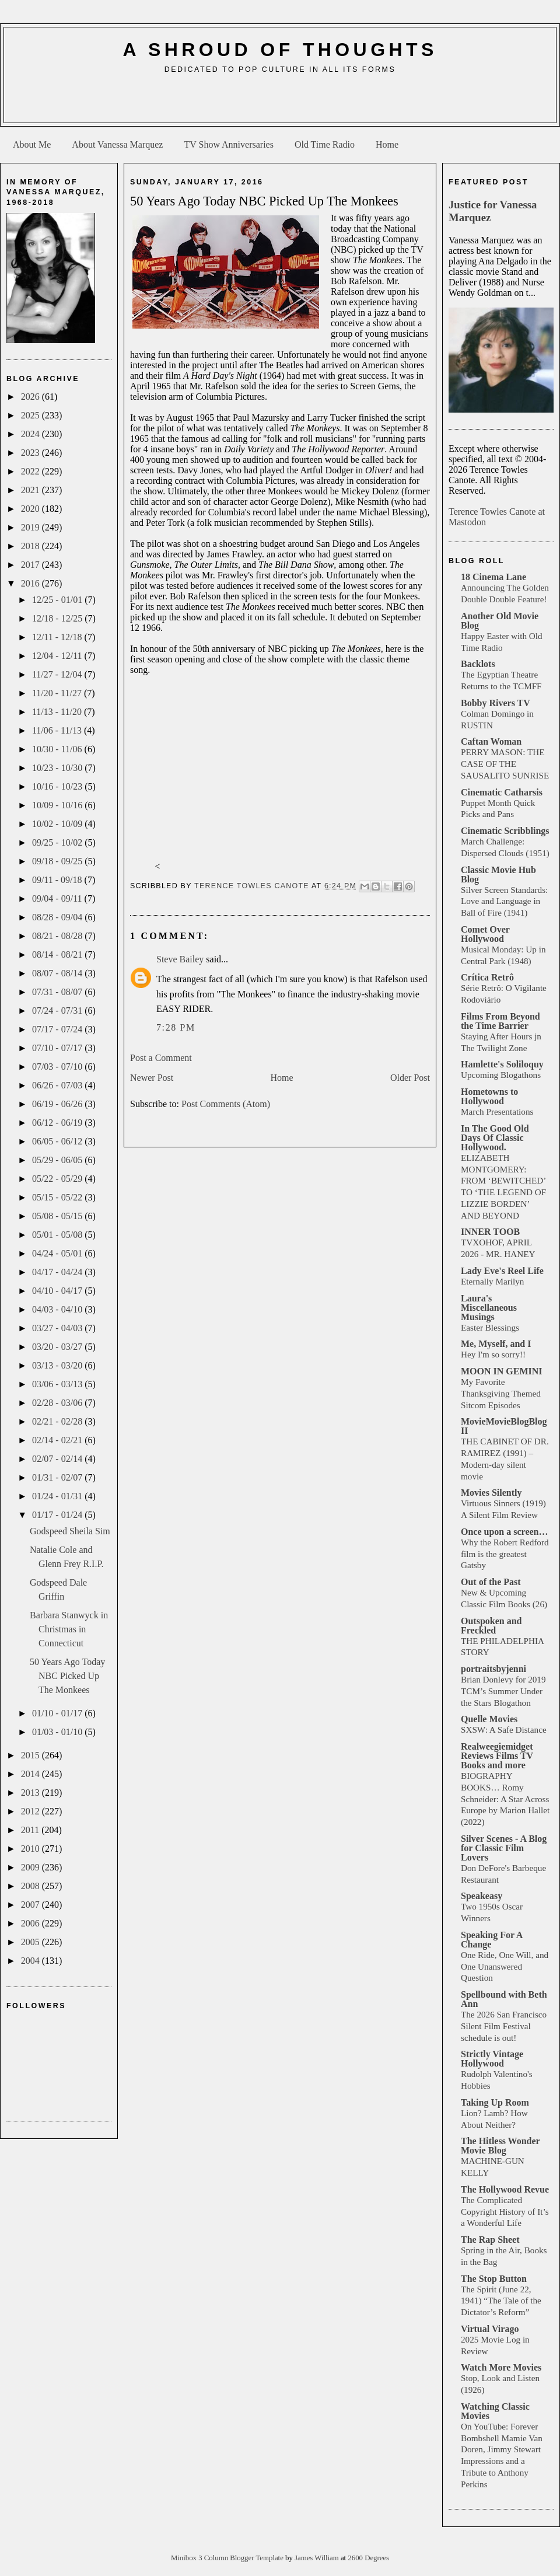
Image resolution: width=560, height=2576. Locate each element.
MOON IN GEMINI (501, 1371)
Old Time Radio (325, 144)
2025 (31, 415)
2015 (31, 1755)
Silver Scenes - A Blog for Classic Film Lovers (504, 1848)
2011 (31, 1830)
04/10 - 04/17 (58, 1291)
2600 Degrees (368, 2558)
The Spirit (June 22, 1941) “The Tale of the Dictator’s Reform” (501, 2300)
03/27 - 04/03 (58, 1328)
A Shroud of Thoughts (280, 49)
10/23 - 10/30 (58, 768)
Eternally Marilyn (492, 1281)
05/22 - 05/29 (58, 1179)
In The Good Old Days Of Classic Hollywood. (495, 1137)
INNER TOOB (490, 1232)
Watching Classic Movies (495, 2411)
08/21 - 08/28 (58, 936)
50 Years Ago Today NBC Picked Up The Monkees (67, 1676)
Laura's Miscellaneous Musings (489, 1307)
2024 (31, 434)
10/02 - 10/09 (58, 824)
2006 (31, 1923)
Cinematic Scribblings (505, 831)
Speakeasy (481, 1896)
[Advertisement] (280, 102)
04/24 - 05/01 (58, 1253)
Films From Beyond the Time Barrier (500, 1021)
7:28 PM (175, 1027)
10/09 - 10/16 (58, 805)
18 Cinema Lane (493, 577)
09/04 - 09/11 (58, 898)
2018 (31, 546)
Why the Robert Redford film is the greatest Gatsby (505, 1553)
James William (318, 2558)
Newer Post (151, 1078)
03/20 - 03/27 (58, 1347)
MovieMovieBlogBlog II (504, 1426)
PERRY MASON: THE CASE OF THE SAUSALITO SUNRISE (505, 763)
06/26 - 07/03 (58, 1085)
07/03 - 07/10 (58, 1066)
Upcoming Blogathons (501, 1075)
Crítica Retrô (487, 977)
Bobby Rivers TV (495, 703)
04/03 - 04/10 (58, 1309)
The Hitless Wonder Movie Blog (500, 2145)
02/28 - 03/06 (58, 1403)
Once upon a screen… (504, 1532)
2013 (31, 1792)
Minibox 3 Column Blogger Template (228, 2558)
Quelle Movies (489, 1719)
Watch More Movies (501, 2367)
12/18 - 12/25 (58, 618)
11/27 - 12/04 (58, 674)
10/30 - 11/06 (58, 749)
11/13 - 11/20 (58, 712)
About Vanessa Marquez (117, 144)
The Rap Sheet (490, 2240)
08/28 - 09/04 (58, 917)
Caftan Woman (491, 741)
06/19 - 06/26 (58, 1104)
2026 (31, 397)
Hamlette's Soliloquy (502, 1064)
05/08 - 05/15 (58, 1216)
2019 (31, 527)
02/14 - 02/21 (58, 1440)
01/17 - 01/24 (58, 1515)
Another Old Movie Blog (499, 620)
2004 (31, 1961)
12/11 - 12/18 (58, 637)
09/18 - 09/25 (58, 861)
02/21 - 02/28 (58, 1421)
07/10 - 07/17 (58, 1048)
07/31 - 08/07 (58, 992)
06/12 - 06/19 (58, 1123)
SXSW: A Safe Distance (504, 1729)
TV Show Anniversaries (228, 144)
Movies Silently (491, 1493)
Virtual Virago (490, 2329)
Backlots (478, 664)
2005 (31, 1942)
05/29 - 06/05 (58, 1160)
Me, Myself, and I (496, 1344)
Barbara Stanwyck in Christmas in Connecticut (69, 1629)
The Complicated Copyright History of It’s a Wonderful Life (505, 2211)
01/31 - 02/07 (58, 1477)
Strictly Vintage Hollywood (492, 2058)
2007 (31, 1905)
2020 (31, 509)
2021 (31, 490)
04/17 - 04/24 (58, 1272)
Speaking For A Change (492, 1939)
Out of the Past (491, 1582)
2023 (31, 453)
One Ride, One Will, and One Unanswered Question (504, 1966)
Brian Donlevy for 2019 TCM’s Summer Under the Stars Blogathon (503, 1691)
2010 (31, 1849)
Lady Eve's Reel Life (502, 1271)
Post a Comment (161, 1058)
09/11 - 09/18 (58, 880)
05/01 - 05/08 (58, 1235)
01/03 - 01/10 (58, 1732)
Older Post (410, 1078)
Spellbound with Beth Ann (504, 1999)
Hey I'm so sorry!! (493, 1354)
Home (387, 144)
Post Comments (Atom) (225, 1104)
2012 (31, 1811)
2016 (31, 583)
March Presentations (497, 1111)
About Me (32, 144)
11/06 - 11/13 (58, 730)
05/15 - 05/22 (58, 1197)
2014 (31, 1774)
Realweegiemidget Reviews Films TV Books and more (497, 1755)
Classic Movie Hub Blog (498, 874)
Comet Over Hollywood (485, 934)
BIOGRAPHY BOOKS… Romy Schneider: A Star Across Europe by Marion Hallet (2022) (505, 1799)
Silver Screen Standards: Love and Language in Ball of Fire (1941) (504, 901)
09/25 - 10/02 (58, 842)
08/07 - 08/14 (58, 973)
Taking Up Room (495, 2102)
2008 (31, 1886)
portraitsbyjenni (493, 1669)
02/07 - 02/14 (58, 1459)
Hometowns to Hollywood (489, 1096)
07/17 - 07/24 (58, 1029)
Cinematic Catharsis (501, 792)
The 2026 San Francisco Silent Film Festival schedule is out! (504, 2026)
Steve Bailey (180, 959)
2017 (31, 565)
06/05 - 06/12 (58, 1141)
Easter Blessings (490, 1327)
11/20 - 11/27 (58, 693)
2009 (31, 1867)
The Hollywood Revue (505, 2189)
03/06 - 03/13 (58, 1384)
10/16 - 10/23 (58, 786)
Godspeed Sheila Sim (70, 1531)
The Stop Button (494, 2279)
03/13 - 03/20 (58, 1365)
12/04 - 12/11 (58, 656)
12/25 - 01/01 (58, 600)
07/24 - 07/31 (58, 1010)
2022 (31, 471)
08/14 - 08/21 (58, 954)
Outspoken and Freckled (491, 1625)
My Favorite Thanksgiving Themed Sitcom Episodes (501, 1393)
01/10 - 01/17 (58, 1713)
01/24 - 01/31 (58, 1496)
